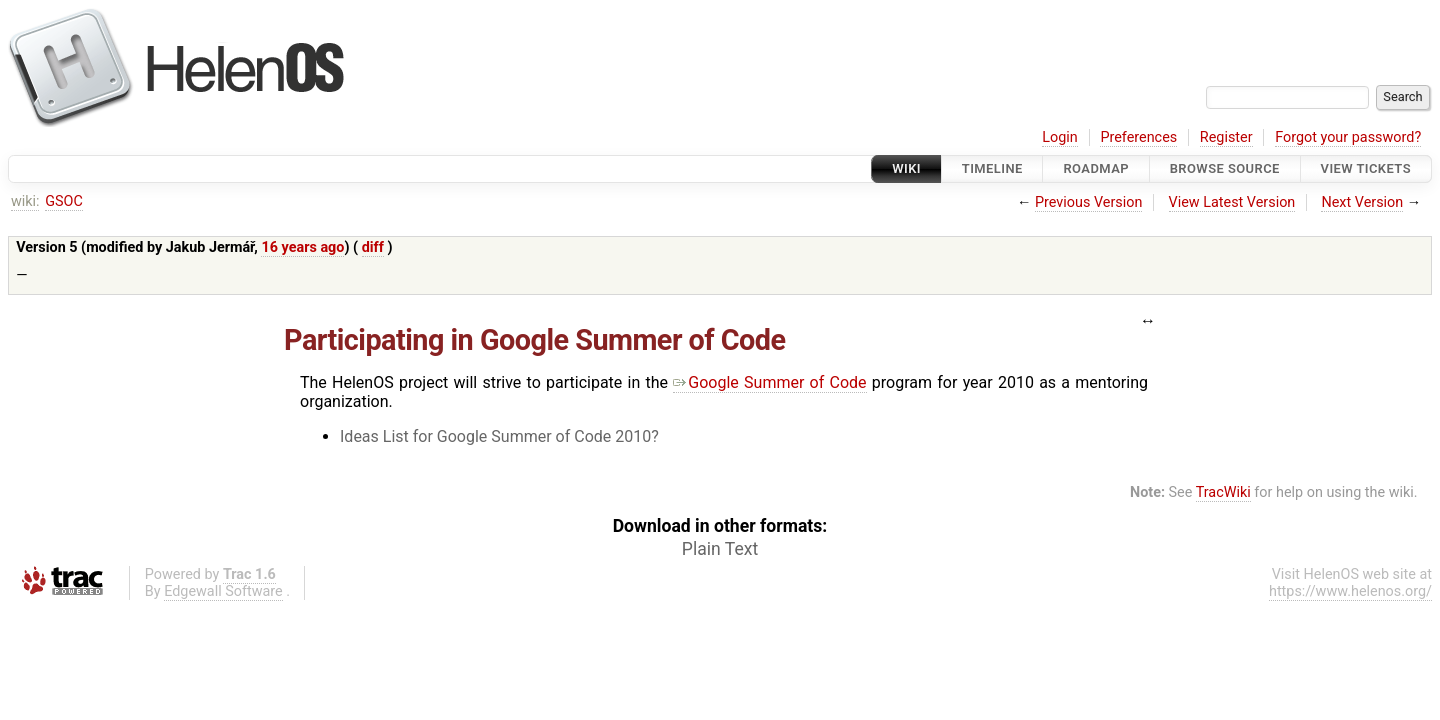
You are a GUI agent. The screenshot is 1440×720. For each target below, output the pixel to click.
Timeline (992, 168)
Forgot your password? (1348, 137)
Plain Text (720, 549)
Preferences (1138, 137)
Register (1226, 137)
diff (373, 247)
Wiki (906, 168)
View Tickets (1366, 168)
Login (1060, 137)
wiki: (25, 201)
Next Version (1362, 202)
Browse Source (1225, 168)
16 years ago (302, 247)
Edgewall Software (223, 591)
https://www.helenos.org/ (1350, 591)
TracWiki (1223, 492)
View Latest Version (1232, 202)
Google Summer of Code (769, 382)
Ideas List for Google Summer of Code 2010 (495, 436)
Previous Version (1088, 202)
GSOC (64, 201)
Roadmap (1096, 168)
